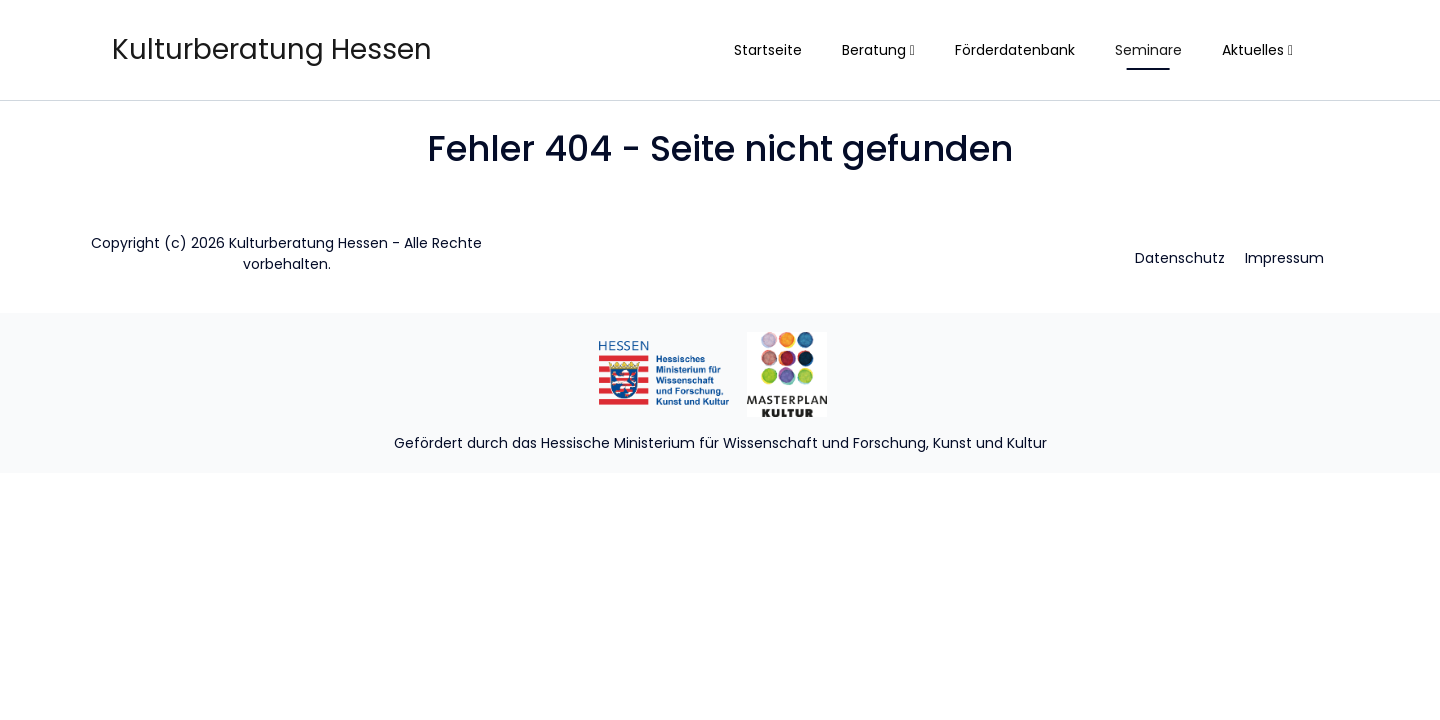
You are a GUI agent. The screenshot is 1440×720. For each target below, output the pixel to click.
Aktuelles (1257, 50)
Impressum (1284, 258)
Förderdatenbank (1015, 50)
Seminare (1148, 50)
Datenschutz (1180, 258)
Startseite (768, 50)
